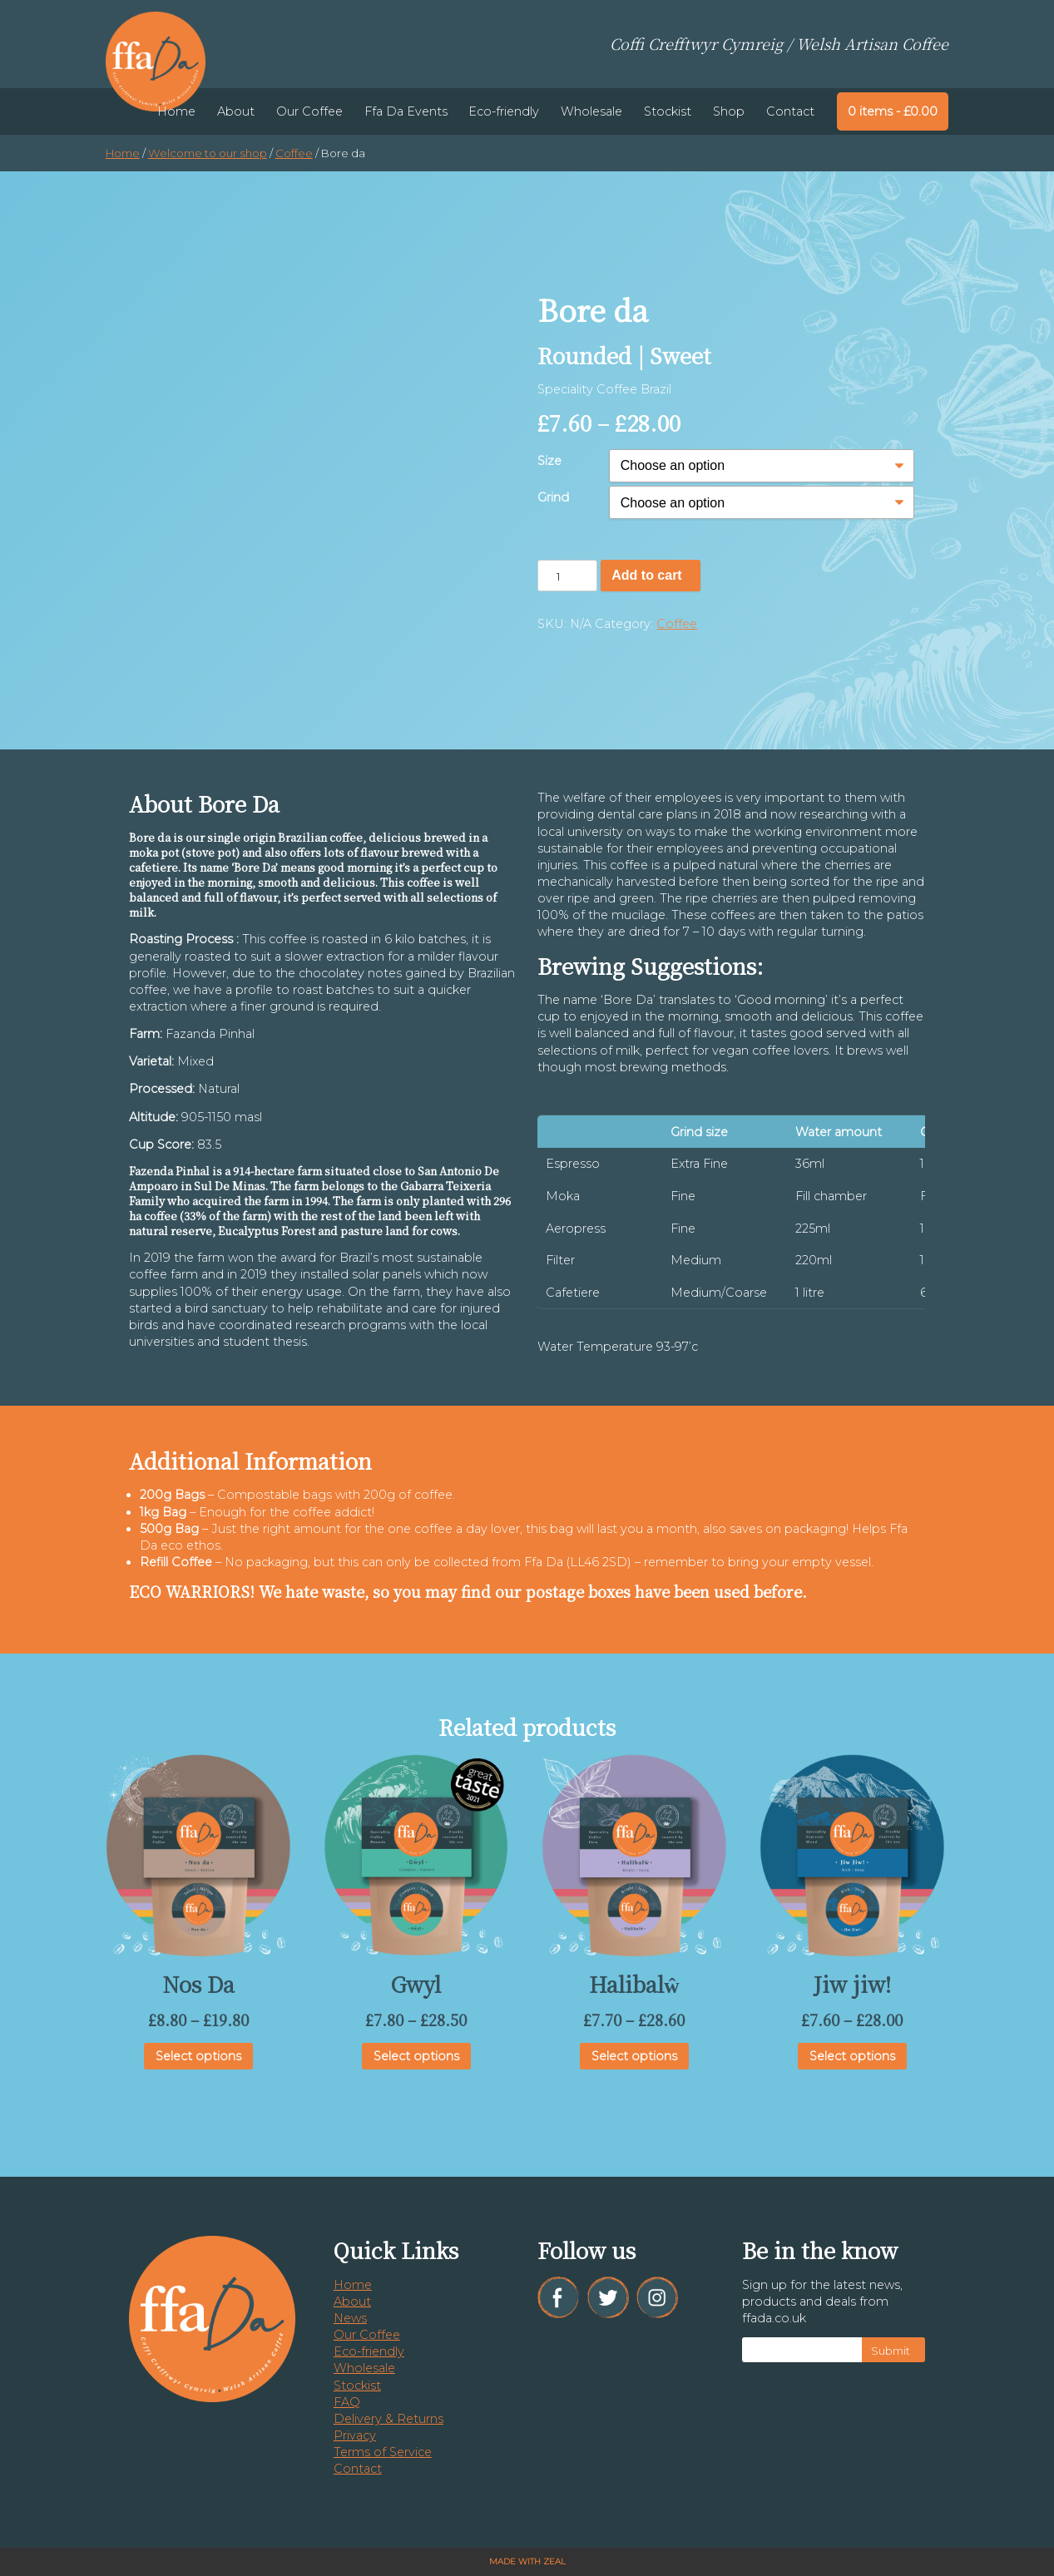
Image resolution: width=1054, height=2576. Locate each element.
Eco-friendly (503, 111)
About (236, 111)
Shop (729, 111)
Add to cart (646, 575)
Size (549, 460)
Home (176, 111)
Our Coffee (309, 111)
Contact (790, 111)
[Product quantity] (567, 575)
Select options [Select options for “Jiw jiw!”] (852, 2056)
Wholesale (591, 111)
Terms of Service (383, 2452)
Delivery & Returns (388, 2418)
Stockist (667, 111)
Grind (553, 497)
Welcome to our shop (207, 153)
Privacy (355, 2435)
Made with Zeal (527, 2561)
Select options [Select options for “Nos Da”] (198, 2056)
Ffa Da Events (406, 111)
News (350, 2318)
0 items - (893, 111)
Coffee (294, 153)
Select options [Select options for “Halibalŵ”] (634, 2056)
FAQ (347, 2402)
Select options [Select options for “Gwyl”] (416, 2056)
